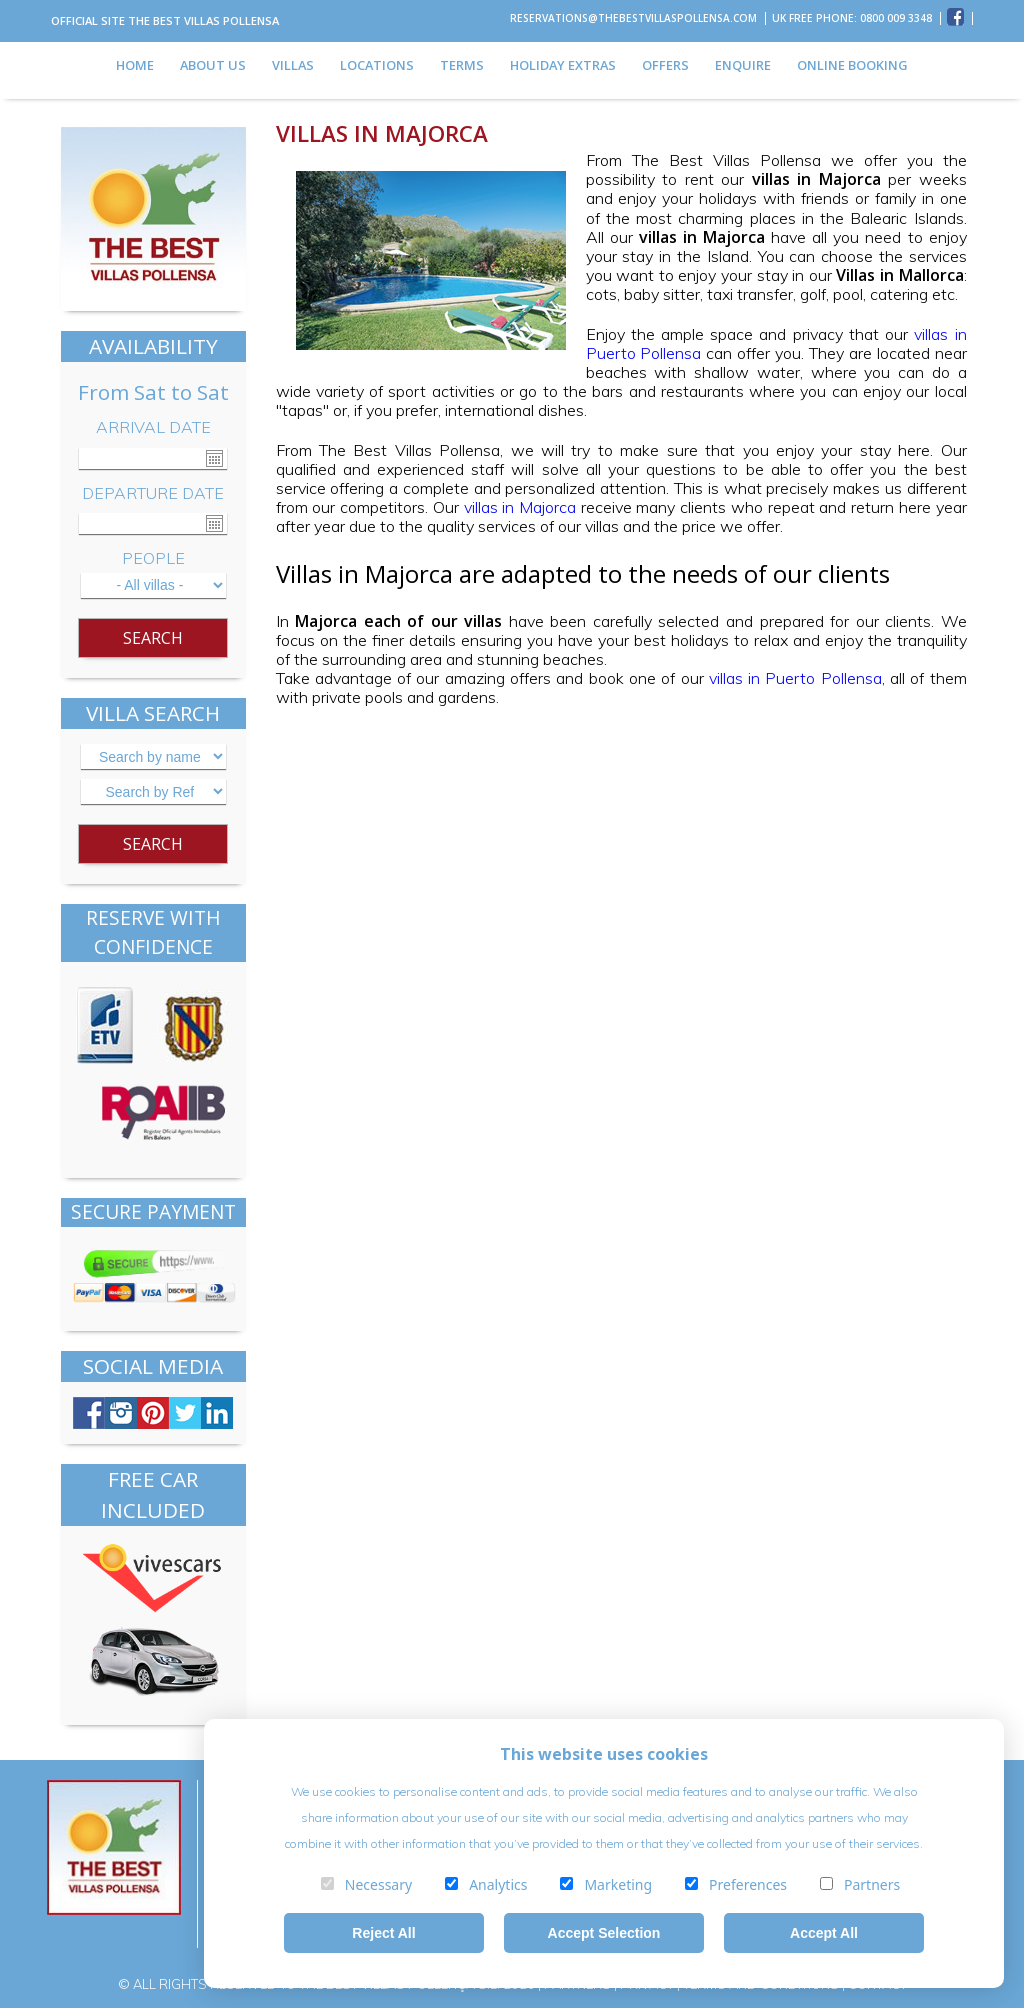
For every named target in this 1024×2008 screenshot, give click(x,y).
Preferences (733, 1884)
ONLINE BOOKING (852, 65)
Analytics (483, 1884)
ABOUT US (213, 65)
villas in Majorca (520, 507)
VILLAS (293, 65)
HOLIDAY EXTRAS (563, 65)
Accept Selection (604, 1933)
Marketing (603, 1884)
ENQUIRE (743, 65)
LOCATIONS (377, 65)
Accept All (824, 1933)
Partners (857, 1884)
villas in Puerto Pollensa (795, 678)
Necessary (363, 1884)
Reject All (383, 1933)
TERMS (462, 65)
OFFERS (665, 65)
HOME (135, 65)
